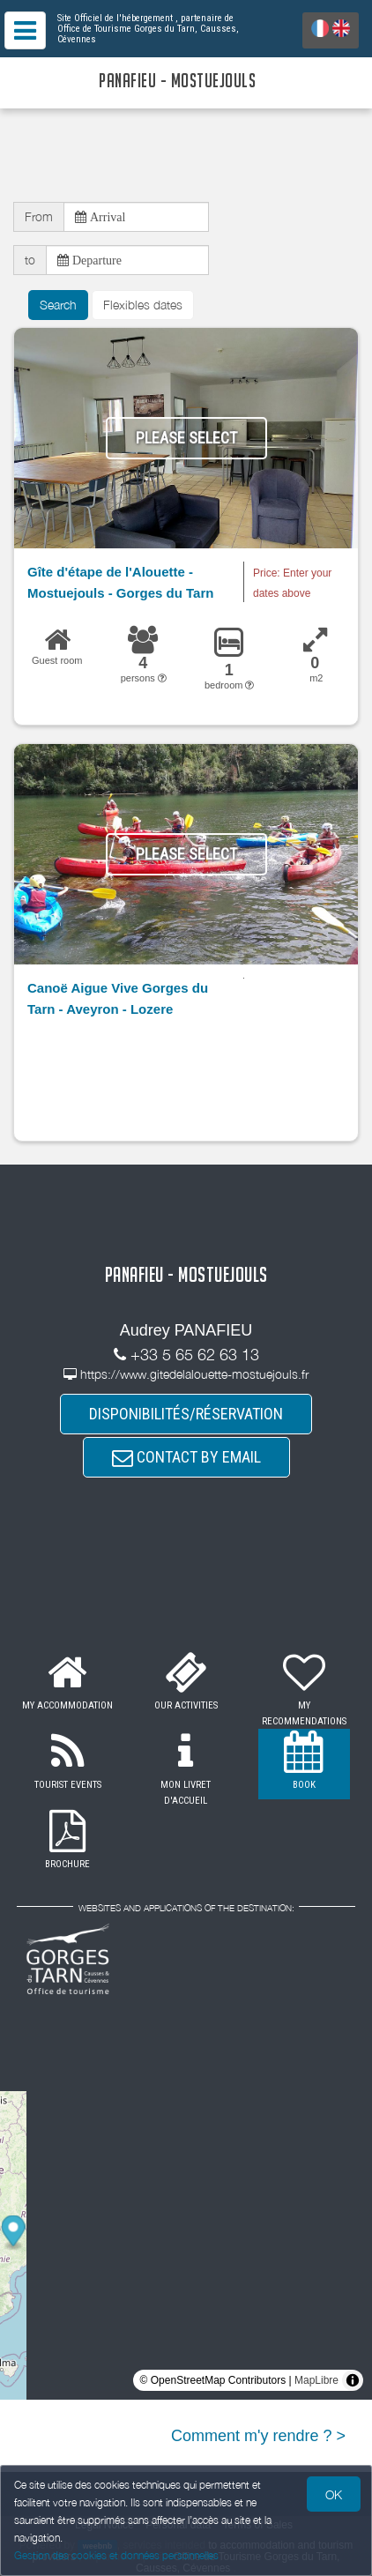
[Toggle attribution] (352, 2380)
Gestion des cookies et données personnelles (116, 2555)
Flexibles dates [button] (142, 304)
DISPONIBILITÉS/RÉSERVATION (186, 1413)
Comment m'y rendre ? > (258, 2436)
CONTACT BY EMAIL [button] (186, 1457)
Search (58, 304)
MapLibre (316, 2380)
